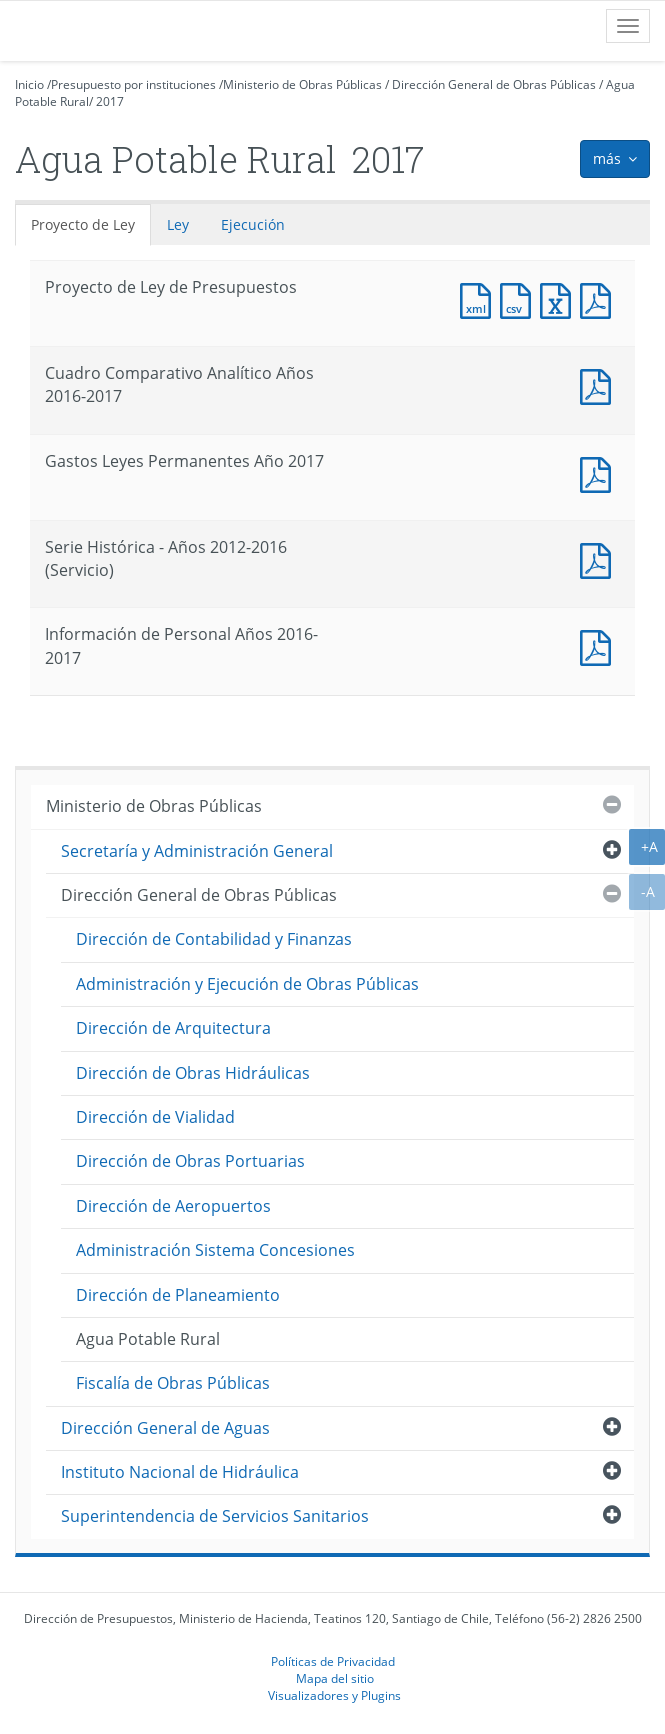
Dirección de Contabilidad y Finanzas (214, 939)
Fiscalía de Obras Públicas (173, 1383)
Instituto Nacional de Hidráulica (180, 1472)
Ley (178, 224)
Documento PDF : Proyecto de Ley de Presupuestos (600, 298)
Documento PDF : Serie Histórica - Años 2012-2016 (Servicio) (600, 558)
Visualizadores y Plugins (334, 1695)
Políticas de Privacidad (333, 1661)
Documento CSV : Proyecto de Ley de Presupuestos (520, 298)
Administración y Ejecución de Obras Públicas (247, 984)
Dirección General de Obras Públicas (494, 84)
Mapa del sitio (335, 1678)
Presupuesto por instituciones (133, 84)
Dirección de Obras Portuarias (190, 1161)
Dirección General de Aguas (165, 1428)
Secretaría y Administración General (197, 851)
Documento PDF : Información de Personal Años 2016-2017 (600, 645)
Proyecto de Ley (83, 224)
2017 (110, 101)
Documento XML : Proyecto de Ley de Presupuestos (480, 298)
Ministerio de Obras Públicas (302, 84)
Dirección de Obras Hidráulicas (193, 1073)
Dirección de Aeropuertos (173, 1206)
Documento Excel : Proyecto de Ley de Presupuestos (560, 298)
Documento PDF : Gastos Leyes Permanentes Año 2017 (600, 472)
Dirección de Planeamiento (178, 1295)
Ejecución (253, 224)
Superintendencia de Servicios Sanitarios (215, 1516)
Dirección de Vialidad (155, 1117)
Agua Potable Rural (148, 1339)
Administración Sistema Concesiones (215, 1250)
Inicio (29, 84)
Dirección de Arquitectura (173, 1028)
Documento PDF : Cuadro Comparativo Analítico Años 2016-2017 (600, 384)
